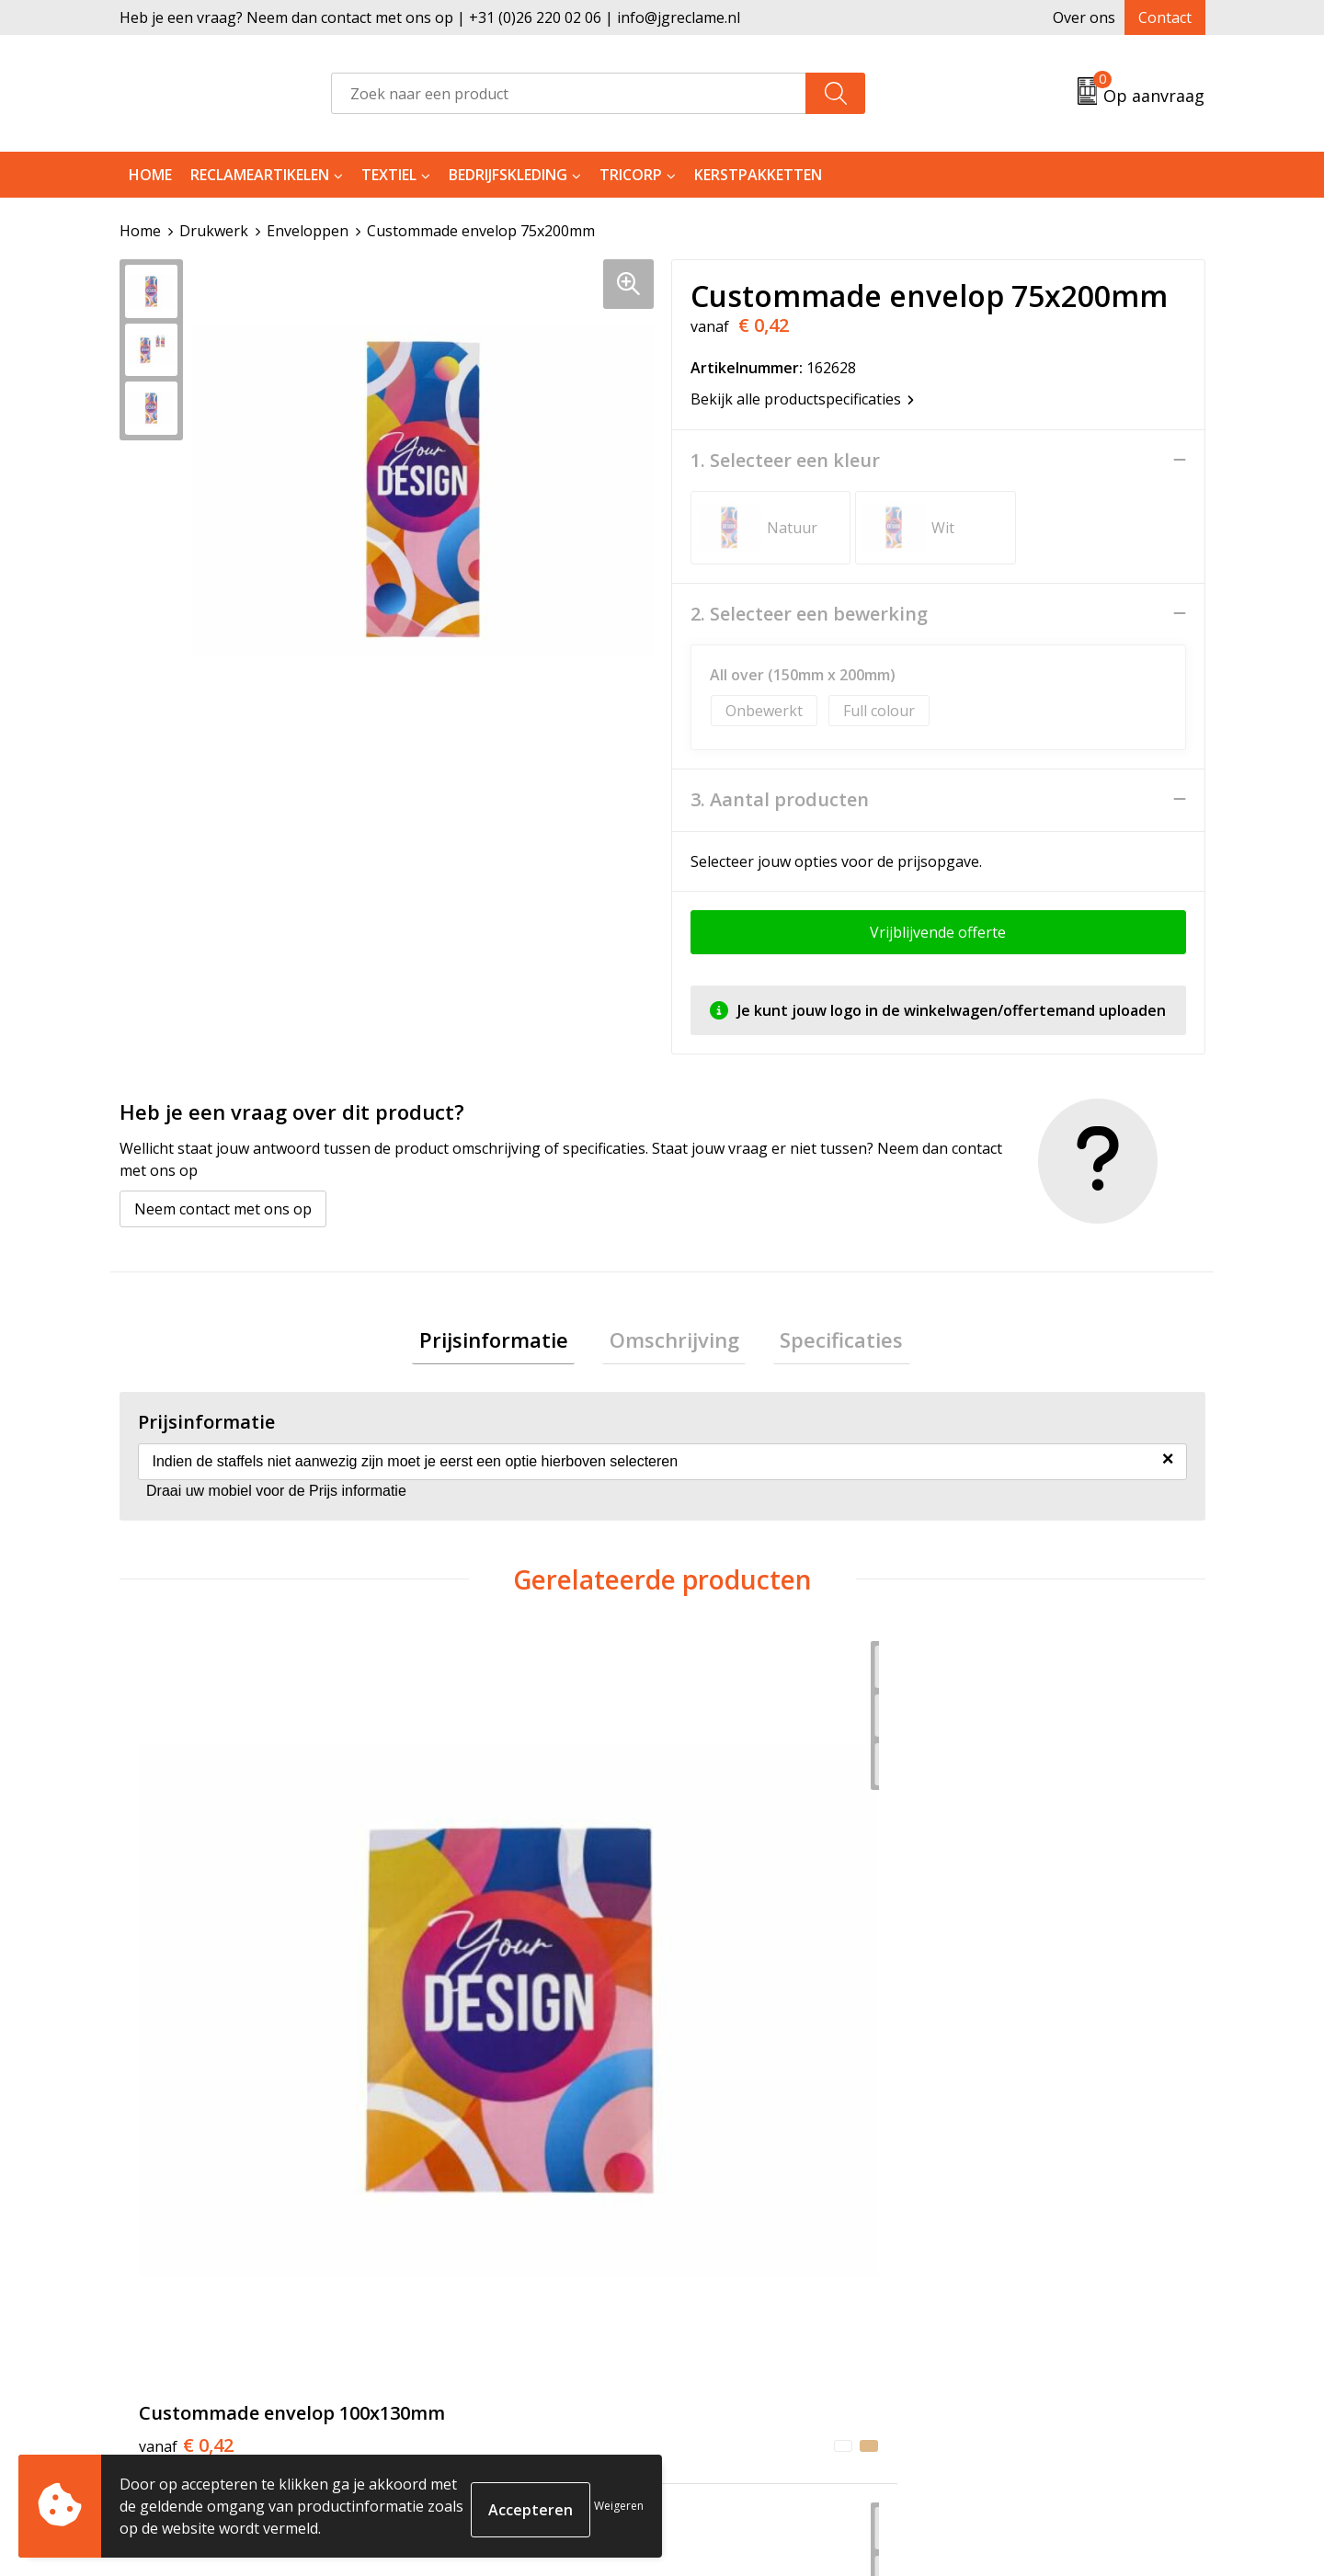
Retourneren (729, 2282)
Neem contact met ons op (223, 1208)
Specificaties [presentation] (828, 1342)
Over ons (1084, 17)
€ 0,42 (186, 1971)
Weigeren (619, 2505)
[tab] (507, 1343)
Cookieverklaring (1012, 2282)
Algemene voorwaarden (1035, 2253)
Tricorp (630, 175)
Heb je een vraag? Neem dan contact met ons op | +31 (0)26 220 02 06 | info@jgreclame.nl (430, 17)
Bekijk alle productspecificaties (802, 398)
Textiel (389, 175)
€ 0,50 (457, 1971)
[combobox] (568, 93)
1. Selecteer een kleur (785, 460)
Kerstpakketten (758, 175)
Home (150, 175)
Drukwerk (213, 231)
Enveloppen (307, 231)
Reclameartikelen (259, 175)
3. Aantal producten (780, 799)
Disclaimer (989, 2337)
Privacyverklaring (1013, 2309)
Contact (1165, 17)
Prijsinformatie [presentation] (507, 1342)
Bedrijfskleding (508, 175)
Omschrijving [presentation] (674, 1342)
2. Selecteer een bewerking (809, 613)
